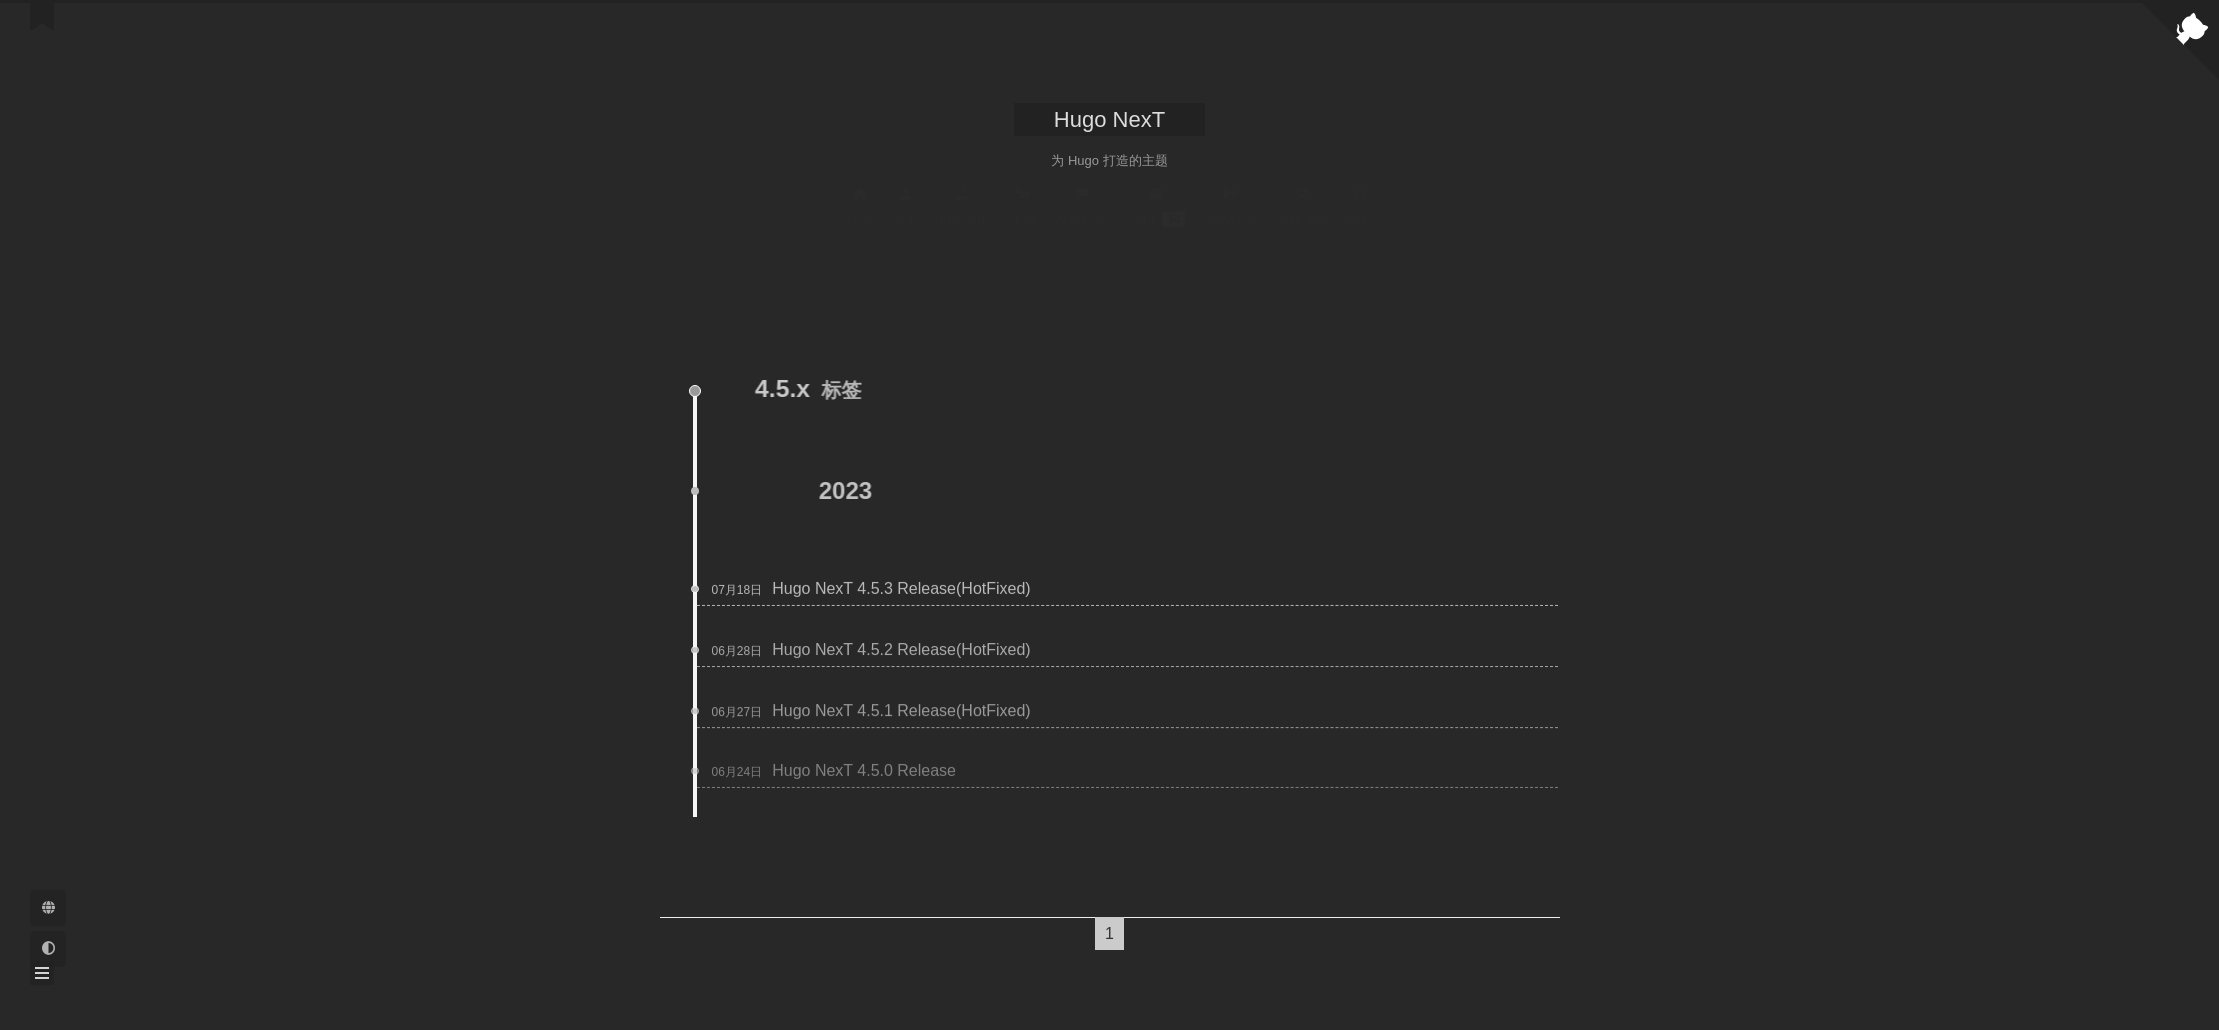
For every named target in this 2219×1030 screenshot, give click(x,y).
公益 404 (1301, 206)
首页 (859, 206)
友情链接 (1230, 206)
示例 (1023, 206)
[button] (42, 973)
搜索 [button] (1360, 206)
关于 (905, 206)
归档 (1156, 206)
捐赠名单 (964, 206)
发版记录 (1082, 206)
